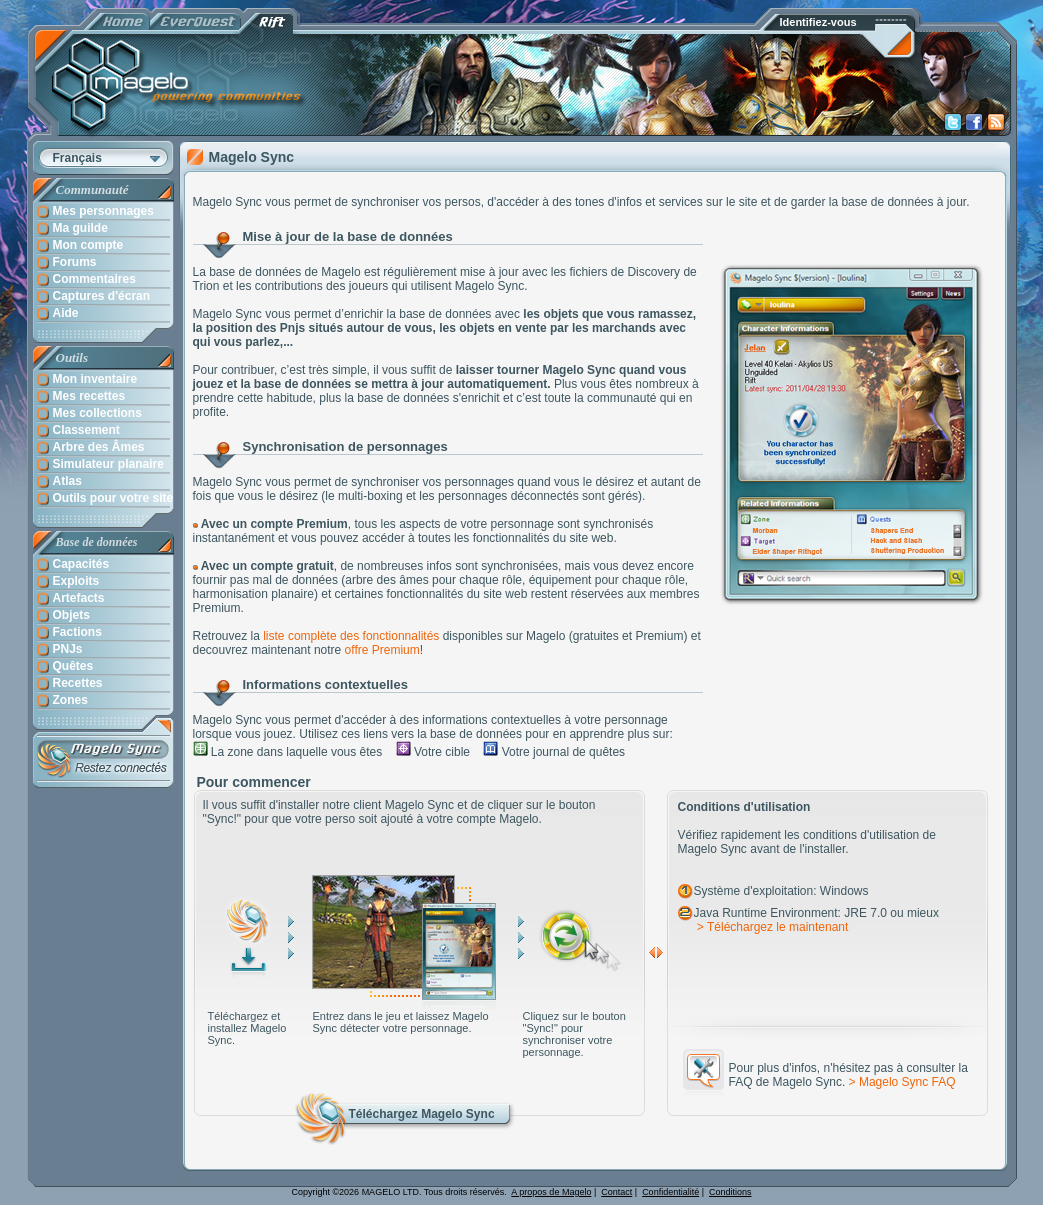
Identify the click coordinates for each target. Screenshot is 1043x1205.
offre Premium (382, 650)
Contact (616, 1192)
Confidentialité (670, 1192)
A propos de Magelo (551, 1192)
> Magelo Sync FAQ (902, 1082)
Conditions (730, 1192)
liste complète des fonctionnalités (351, 636)
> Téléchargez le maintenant (771, 927)
